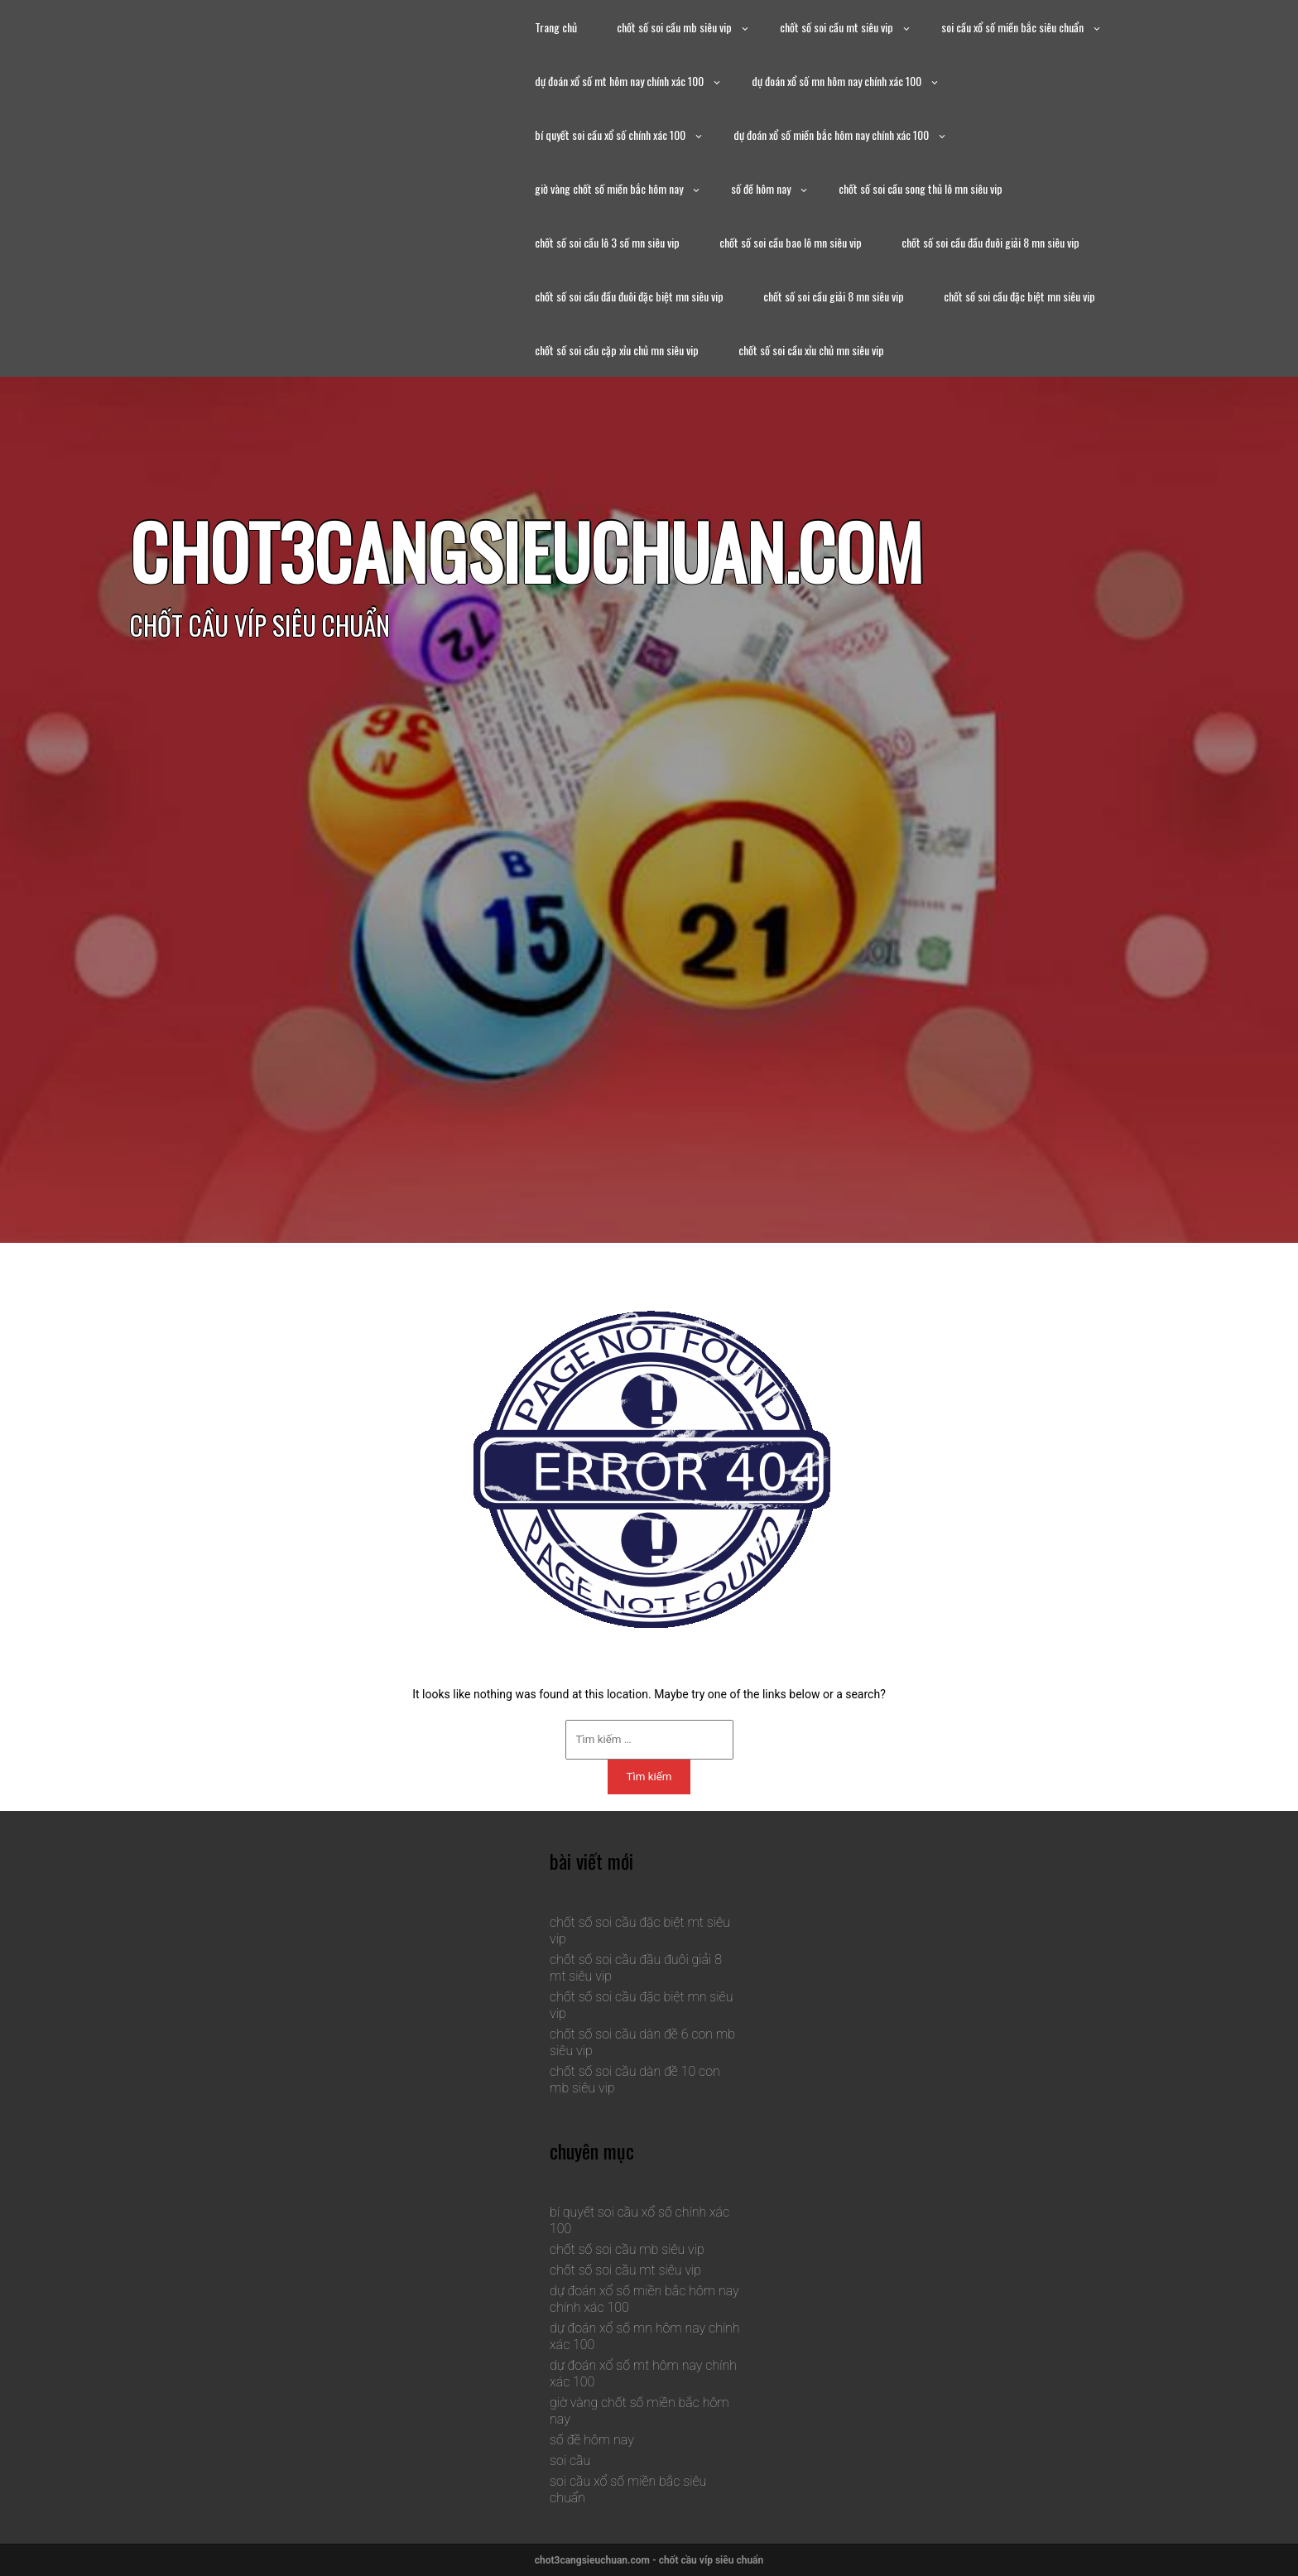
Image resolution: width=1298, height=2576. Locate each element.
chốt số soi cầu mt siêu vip (836, 27)
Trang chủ (556, 27)
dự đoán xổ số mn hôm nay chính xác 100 (836, 80)
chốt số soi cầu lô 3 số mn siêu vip (607, 242)
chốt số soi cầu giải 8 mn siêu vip (833, 296)
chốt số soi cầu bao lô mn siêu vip (790, 242)
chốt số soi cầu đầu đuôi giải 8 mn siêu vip (990, 242)
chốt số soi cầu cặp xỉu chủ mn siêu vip (617, 350)
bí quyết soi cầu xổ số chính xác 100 (610, 134)
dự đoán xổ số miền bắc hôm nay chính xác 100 (831, 134)
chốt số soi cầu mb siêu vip (674, 27)
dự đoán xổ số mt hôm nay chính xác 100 (619, 80)
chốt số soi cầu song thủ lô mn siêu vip (920, 188)
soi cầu (570, 2460)
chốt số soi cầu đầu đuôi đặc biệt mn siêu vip (629, 296)
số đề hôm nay (761, 188)
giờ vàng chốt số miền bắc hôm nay (609, 188)
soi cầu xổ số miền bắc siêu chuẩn (1012, 27)
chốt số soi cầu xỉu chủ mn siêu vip (811, 350)
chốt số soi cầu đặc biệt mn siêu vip (1019, 296)
